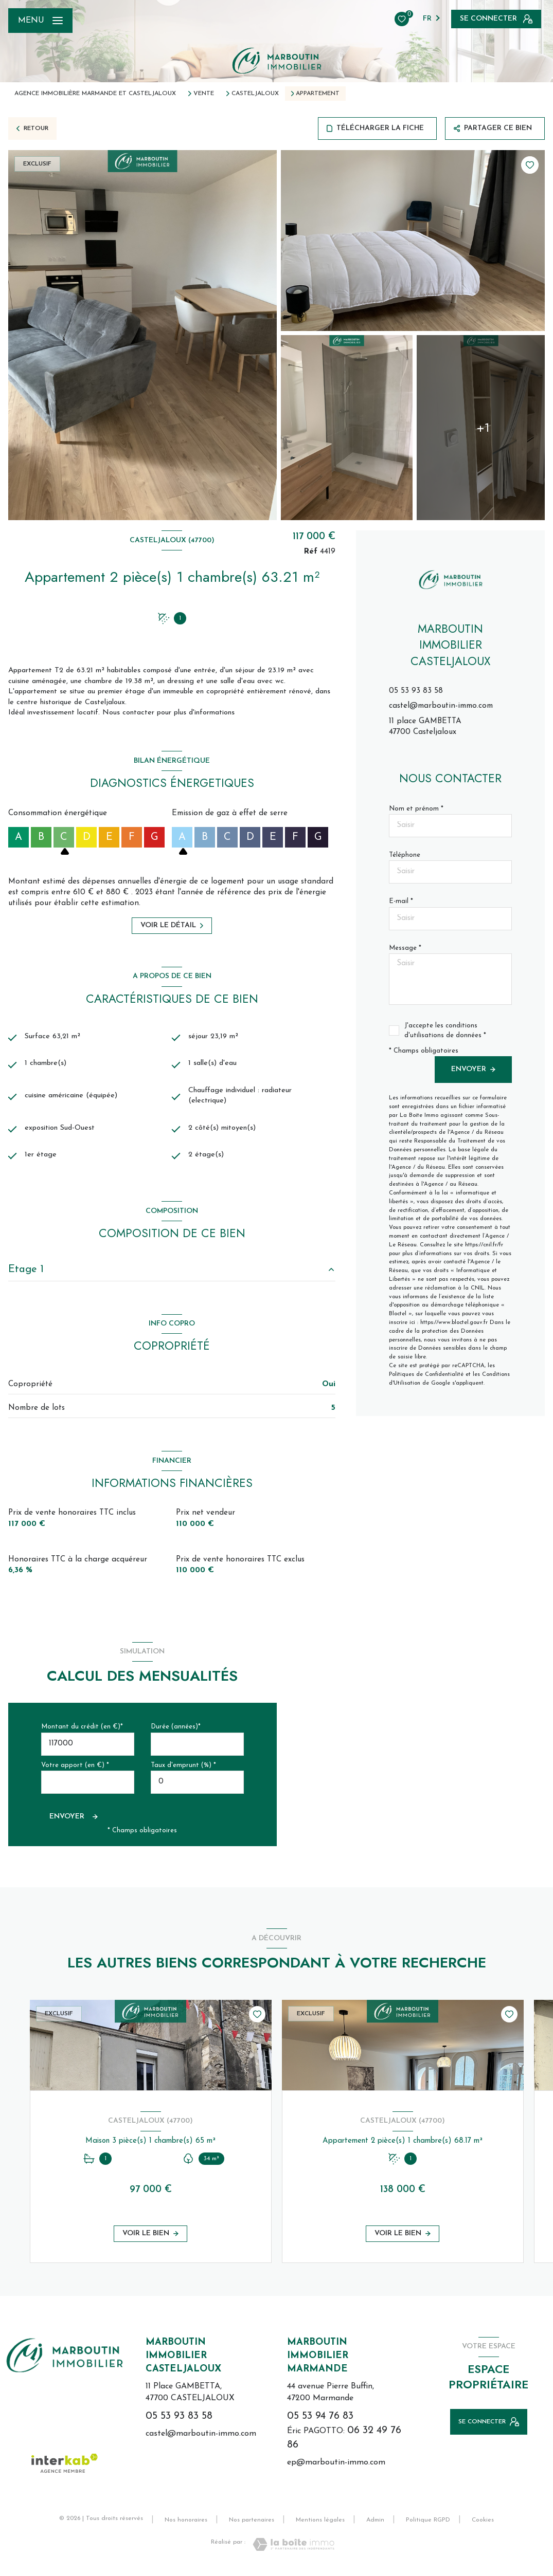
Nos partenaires (251, 2525)
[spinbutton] (197, 1786)
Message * (405, 948)
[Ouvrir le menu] (40, 20)
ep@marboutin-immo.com (336, 2467)
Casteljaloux (255, 93)
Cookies (483, 2525)
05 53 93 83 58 (416, 691)
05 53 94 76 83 (320, 2421)
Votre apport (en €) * (75, 1770)
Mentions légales (320, 2525)
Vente (203, 93)
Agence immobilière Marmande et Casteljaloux (95, 93)
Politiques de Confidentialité (426, 1374)
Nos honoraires (186, 2525)
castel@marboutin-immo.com (441, 706)
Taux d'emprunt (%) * (183, 1770)
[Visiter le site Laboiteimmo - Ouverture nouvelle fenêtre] (293, 2549)
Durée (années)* (176, 1731)
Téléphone (404, 855)
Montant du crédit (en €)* (82, 1731)
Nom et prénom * (416, 808)
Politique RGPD (428, 2525)
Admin (375, 2525)
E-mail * (401, 901)
